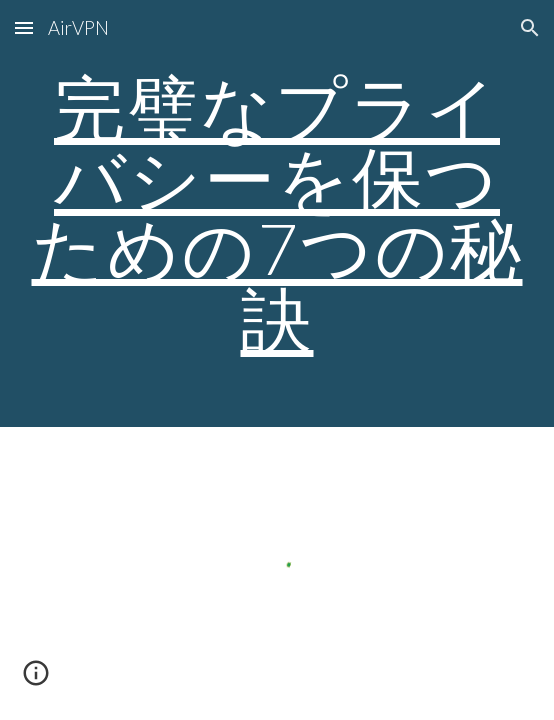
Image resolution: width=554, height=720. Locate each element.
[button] (24, 27)
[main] (276, 213)
